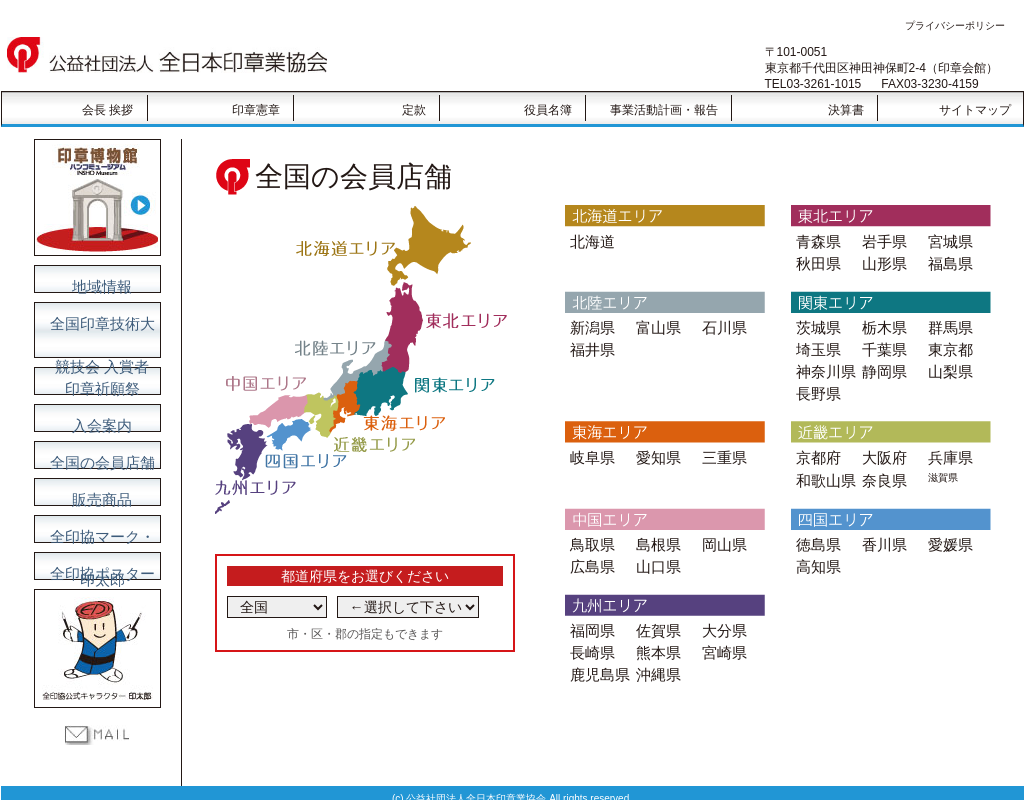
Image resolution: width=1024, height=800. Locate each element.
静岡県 (881, 362)
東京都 (947, 342)
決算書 (846, 110)
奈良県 (881, 464)
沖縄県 (655, 648)
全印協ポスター (97, 567)
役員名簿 (548, 110)
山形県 (881, 260)
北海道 (589, 240)
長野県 (815, 382)
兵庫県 (947, 444)
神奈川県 (822, 362)
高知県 (815, 546)
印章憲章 (256, 110)
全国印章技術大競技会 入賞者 (97, 320)
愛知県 (655, 444)
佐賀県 (655, 608)
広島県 (589, 546)
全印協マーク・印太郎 (97, 530)
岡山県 (721, 526)
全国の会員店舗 (97, 456)
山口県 (655, 546)
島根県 (655, 526)
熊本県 (655, 628)
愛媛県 (947, 526)
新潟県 (589, 322)
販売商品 (97, 493)
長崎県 (589, 628)
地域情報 (97, 280)
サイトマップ (975, 110)
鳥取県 (589, 526)
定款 (414, 110)
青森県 (815, 240)
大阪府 (881, 444)
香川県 (881, 526)
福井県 (589, 342)
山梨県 (947, 362)
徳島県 (815, 526)
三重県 (721, 444)
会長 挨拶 (107, 110)
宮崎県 (721, 628)
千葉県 (881, 342)
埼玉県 (815, 342)
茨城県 (815, 322)
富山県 (655, 322)
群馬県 (947, 322)
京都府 (815, 444)
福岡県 (589, 608)
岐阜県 (589, 444)
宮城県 (947, 240)
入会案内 (97, 419)
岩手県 (881, 240)
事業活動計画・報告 (664, 110)
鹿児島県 (596, 648)
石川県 (721, 322)
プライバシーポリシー (955, 25)
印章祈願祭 (97, 382)
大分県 (721, 608)
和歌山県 (822, 464)
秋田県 (815, 260)
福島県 (947, 260)
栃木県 (881, 322)
